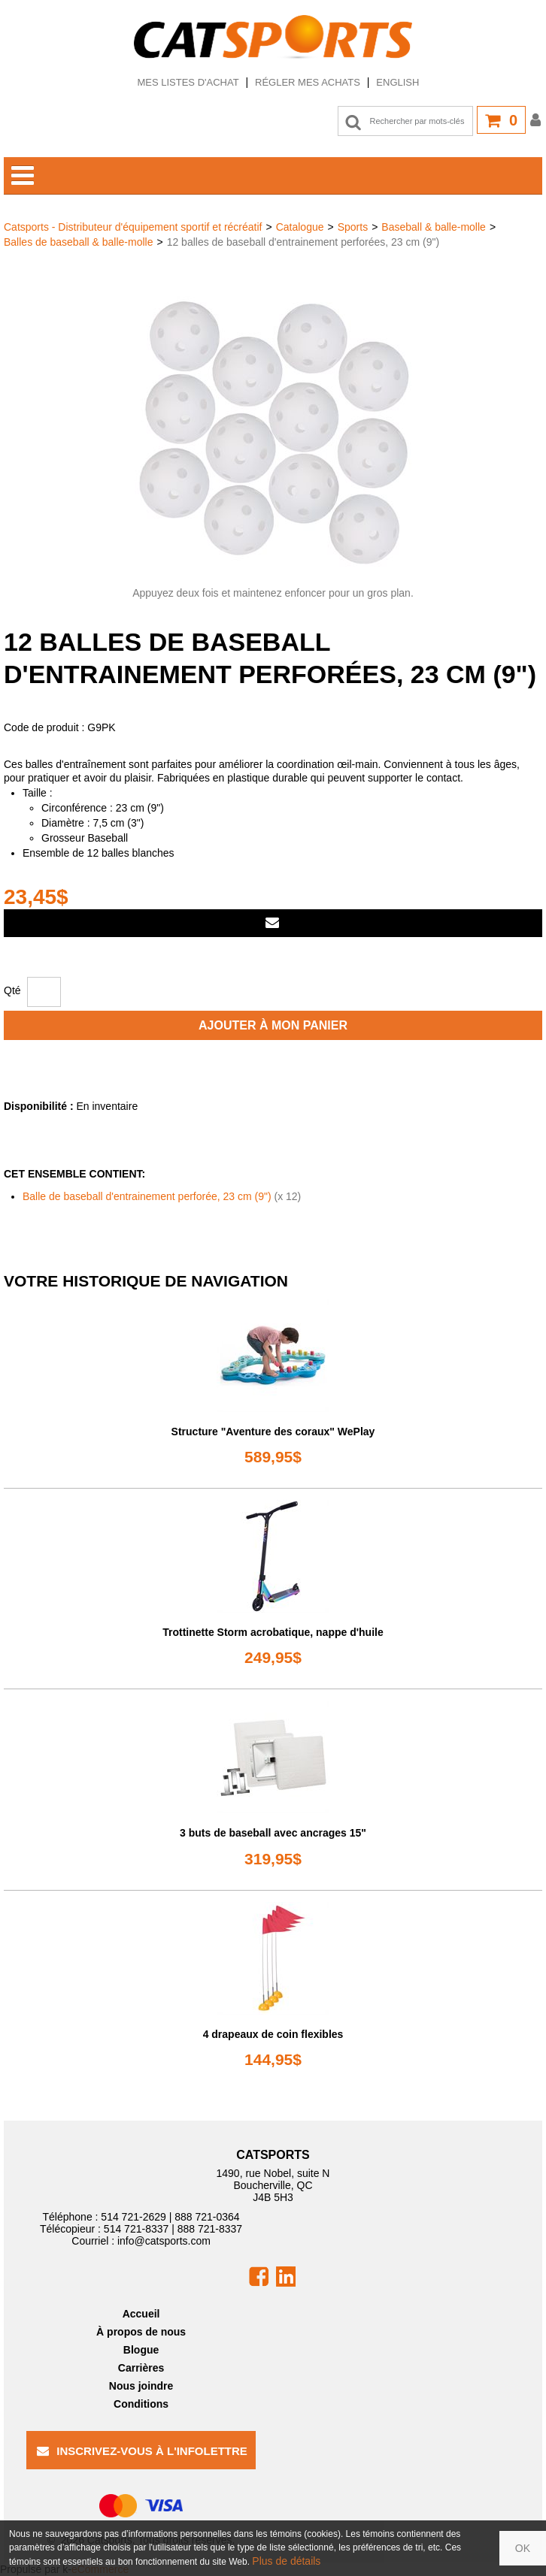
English (397, 82)
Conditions (141, 2404)
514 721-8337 (136, 2229)
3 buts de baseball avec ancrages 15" (273, 1833)
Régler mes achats (307, 82)
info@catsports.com (164, 2241)
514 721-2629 (133, 2217)
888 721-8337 (209, 2229)
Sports (353, 227)
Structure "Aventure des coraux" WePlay (273, 1432)
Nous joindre (141, 2386)
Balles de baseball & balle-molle (78, 242)
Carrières (141, 2368)
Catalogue (300, 227)
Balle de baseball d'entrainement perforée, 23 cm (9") (147, 1196)
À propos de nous (141, 2332)
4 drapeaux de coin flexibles (273, 2034)
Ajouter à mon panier (273, 1025)
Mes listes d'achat (187, 82)
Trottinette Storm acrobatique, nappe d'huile (272, 1632)
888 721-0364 (206, 2217)
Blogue (141, 2350)
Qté (12, 990)
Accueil (141, 2314)
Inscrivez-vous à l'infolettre (142, 2450)
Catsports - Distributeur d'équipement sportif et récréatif (133, 227)
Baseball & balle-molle (433, 227)
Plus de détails (286, 2561)
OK (522, 2548)
